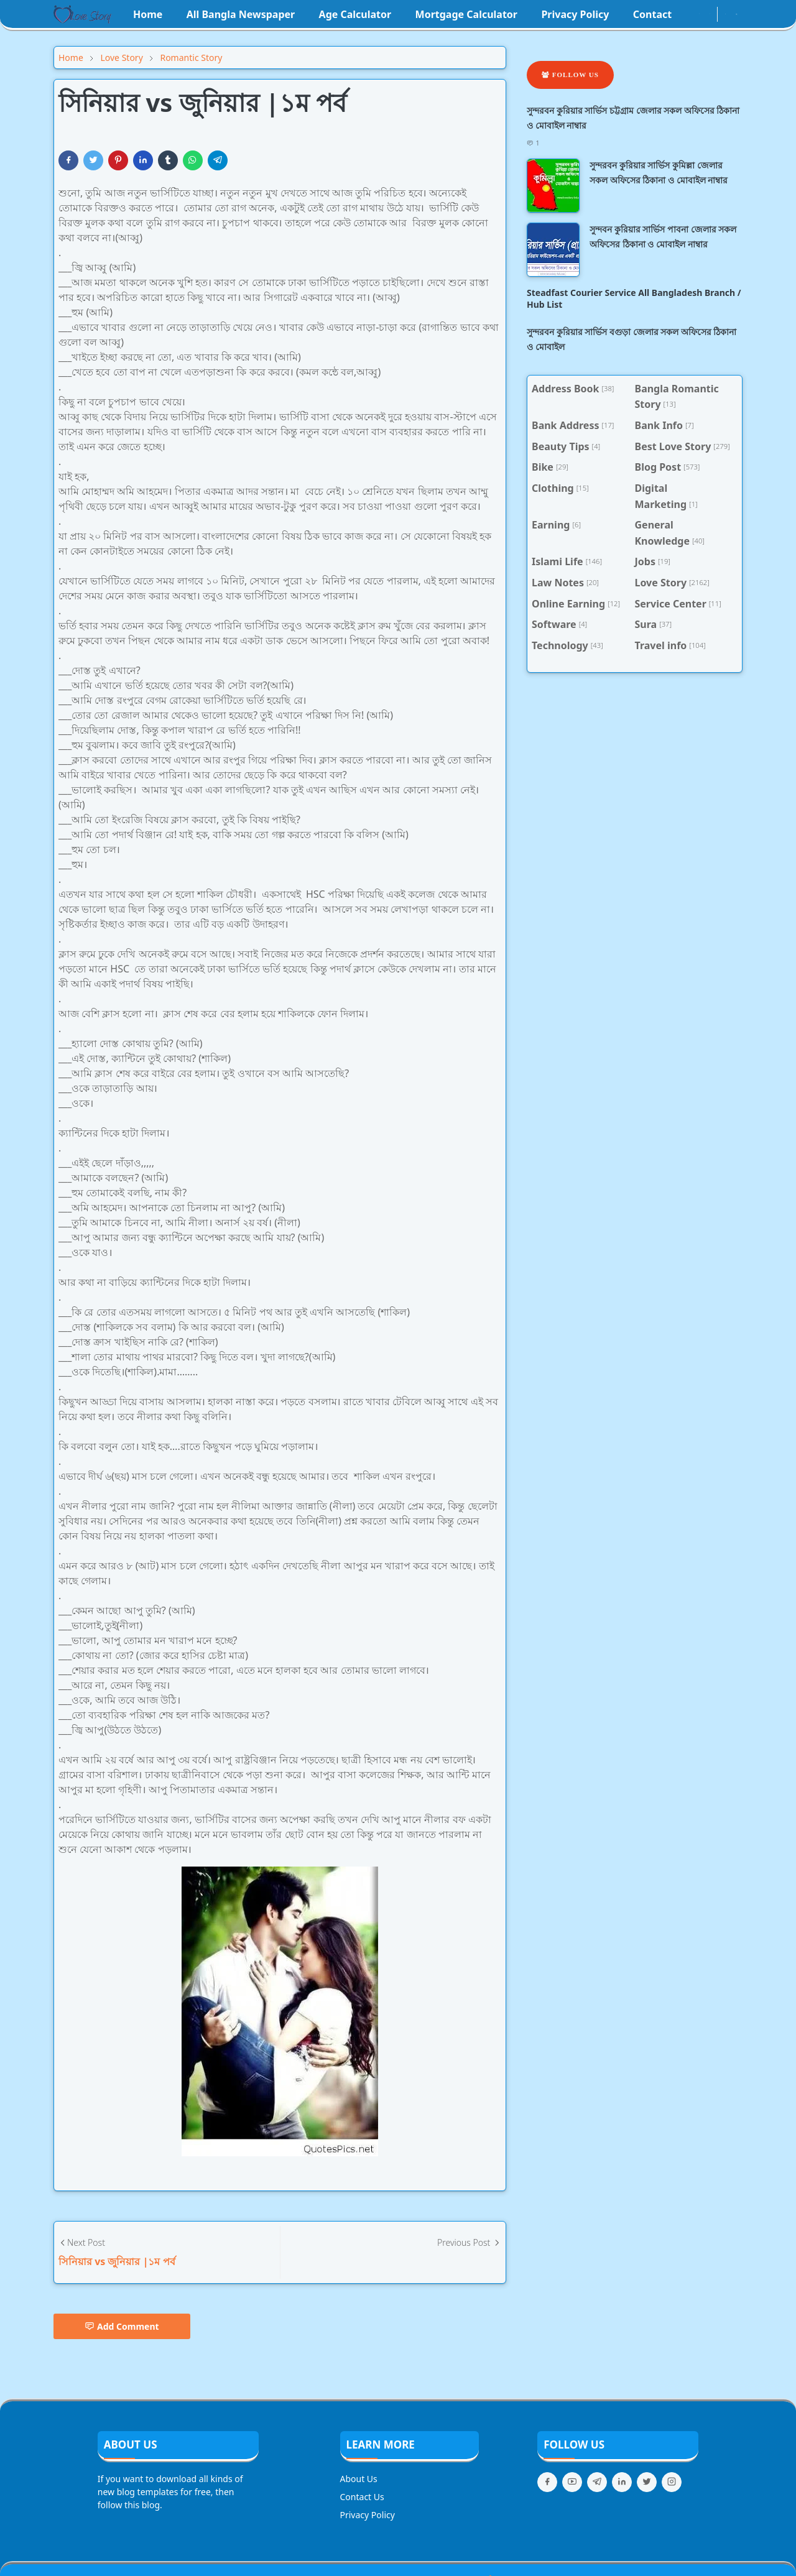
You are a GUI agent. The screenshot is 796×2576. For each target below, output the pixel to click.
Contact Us (362, 2497)
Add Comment (122, 2326)
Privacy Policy (367, 2515)
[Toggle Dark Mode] (725, 14)
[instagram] (699, 14)
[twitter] (647, 2482)
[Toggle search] (737, 14)
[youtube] (710, 14)
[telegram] (597, 2482)
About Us (358, 2479)
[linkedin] (622, 2482)
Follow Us (570, 74)
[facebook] (688, 14)
